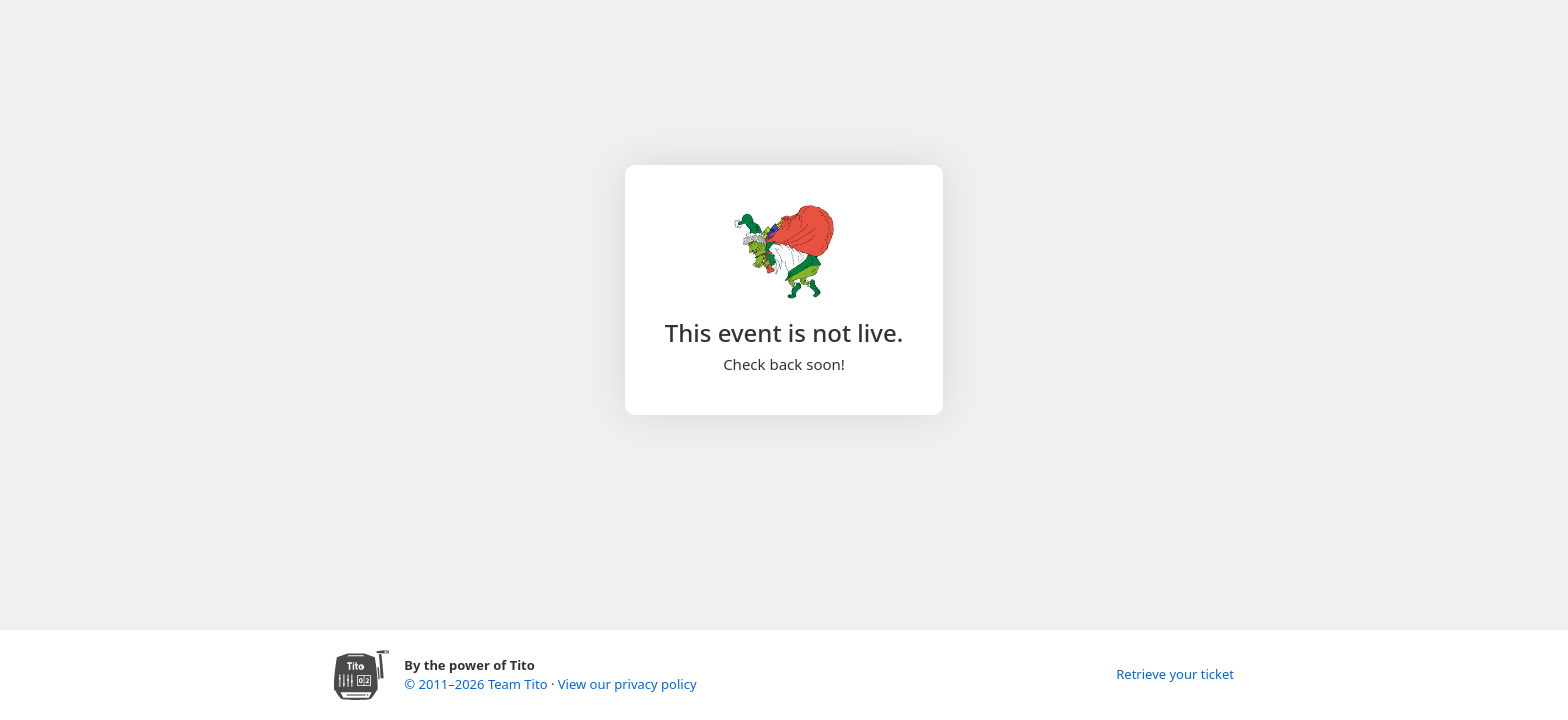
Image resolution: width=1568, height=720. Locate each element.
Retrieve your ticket (1175, 674)
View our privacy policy (627, 684)
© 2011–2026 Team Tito (477, 684)
